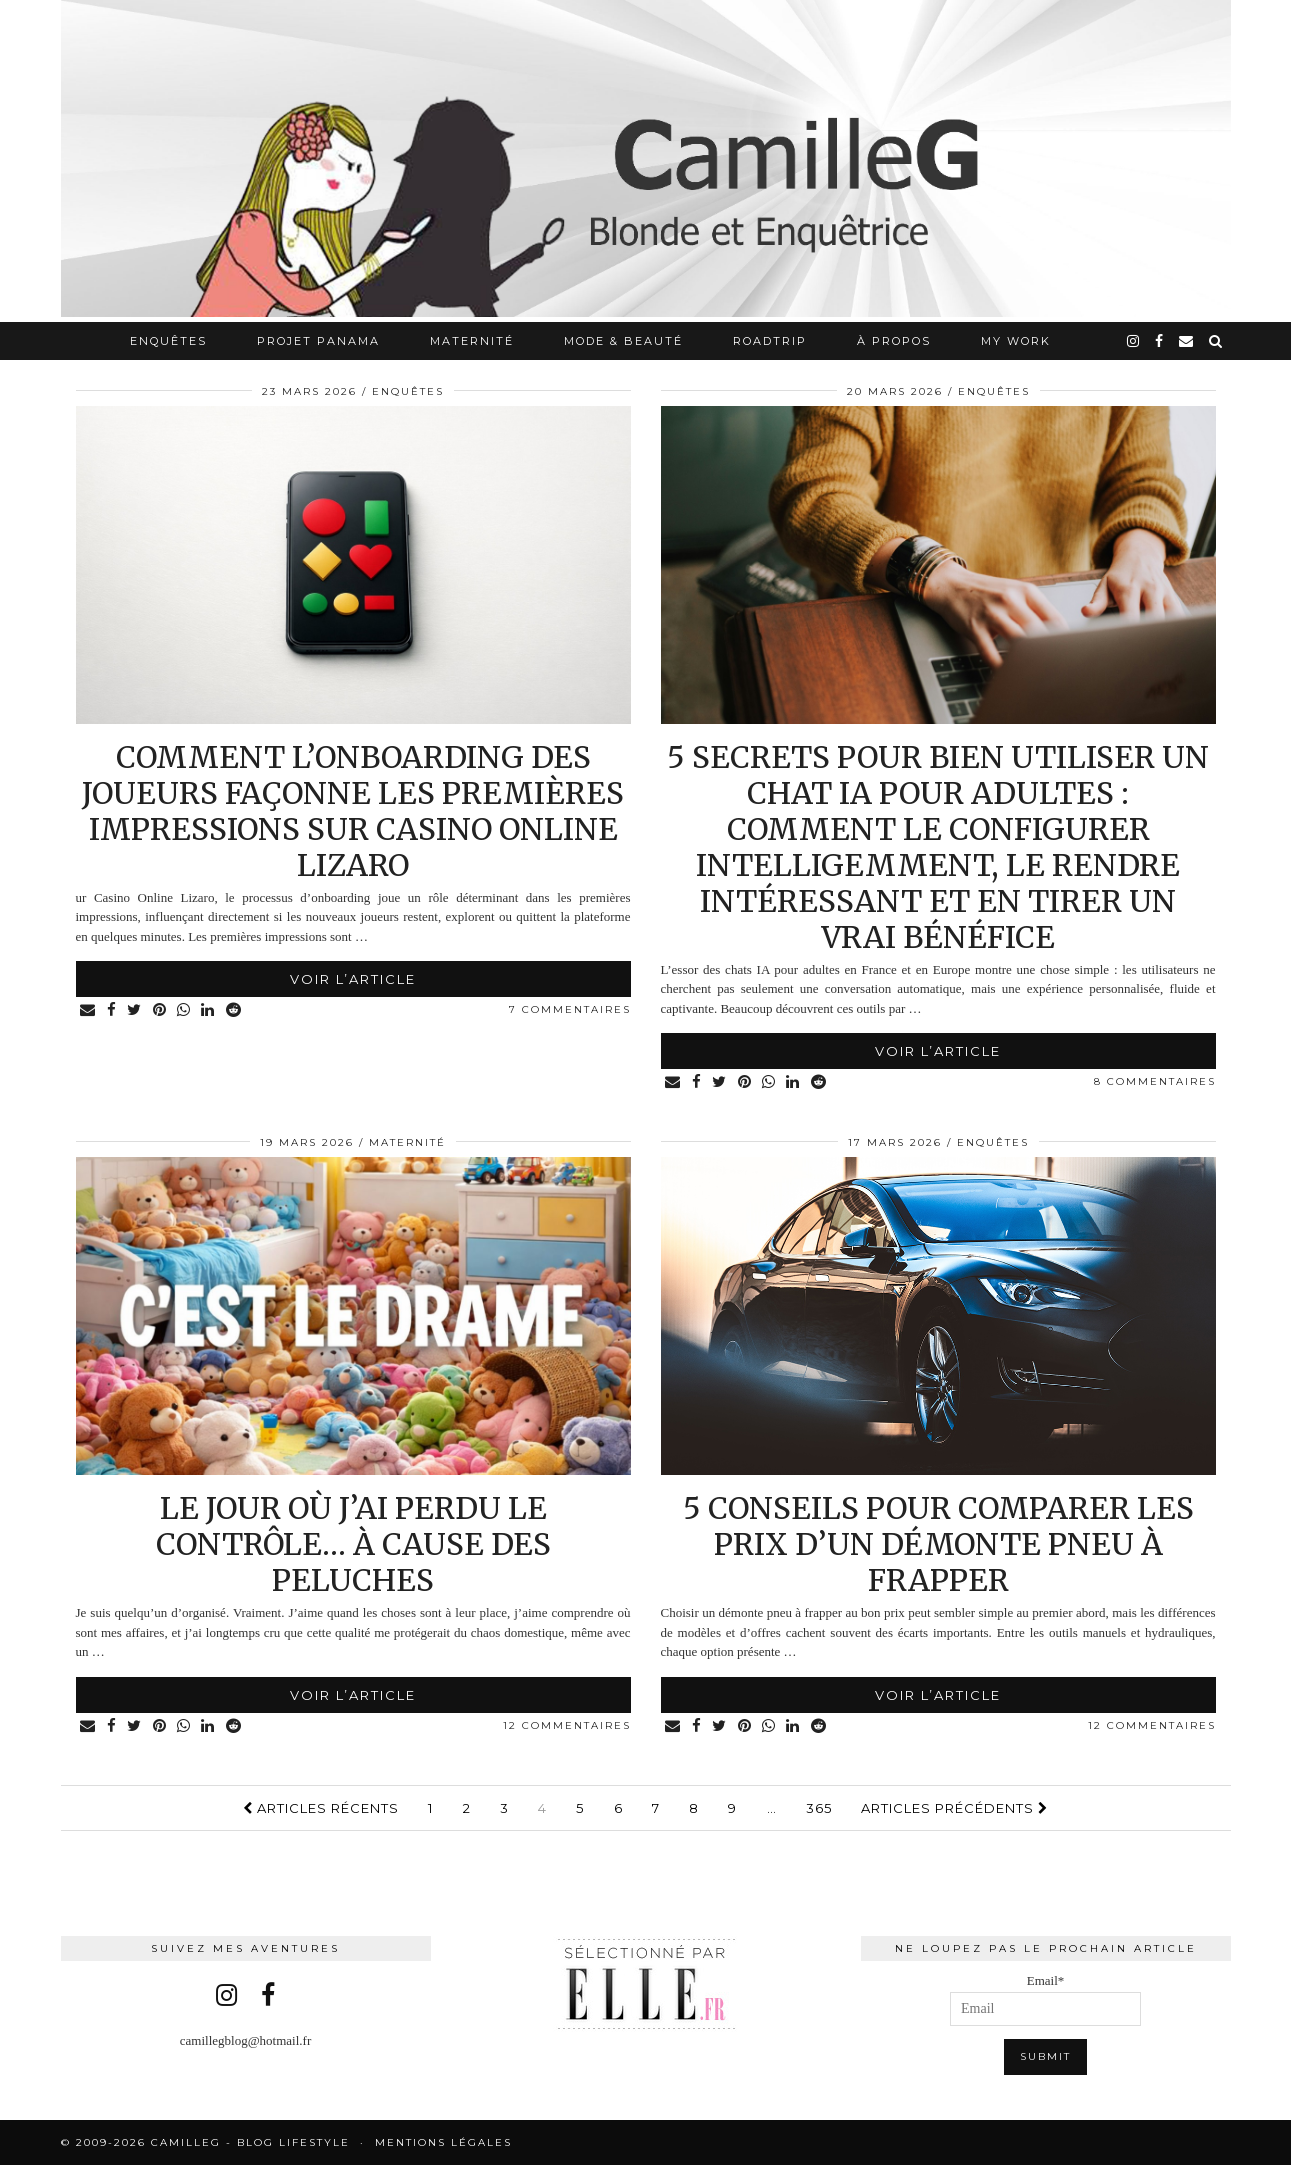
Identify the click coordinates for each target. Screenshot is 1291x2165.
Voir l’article (353, 979)
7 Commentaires (570, 1009)
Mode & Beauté (623, 341)
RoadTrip (770, 341)
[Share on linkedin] (212, 1010)
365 (819, 1808)
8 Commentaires (1155, 1081)
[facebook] (1160, 341)
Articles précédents (954, 1808)
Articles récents (321, 1808)
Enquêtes (168, 341)
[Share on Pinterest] (162, 1010)
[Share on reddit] (238, 1010)
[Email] (1187, 341)
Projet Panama (318, 341)
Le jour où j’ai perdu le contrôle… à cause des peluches (353, 1544)
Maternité (472, 341)
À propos (894, 341)
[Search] (1216, 341)
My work (1016, 341)
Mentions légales (443, 2142)
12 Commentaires (567, 1725)
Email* (1045, 1999)
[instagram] (1134, 341)
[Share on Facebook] (113, 1010)
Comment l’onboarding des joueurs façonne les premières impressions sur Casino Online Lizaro (353, 811)
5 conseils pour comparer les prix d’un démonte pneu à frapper (938, 1544)
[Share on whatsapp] (187, 1010)
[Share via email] (89, 1010)
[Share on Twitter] (137, 1010)
